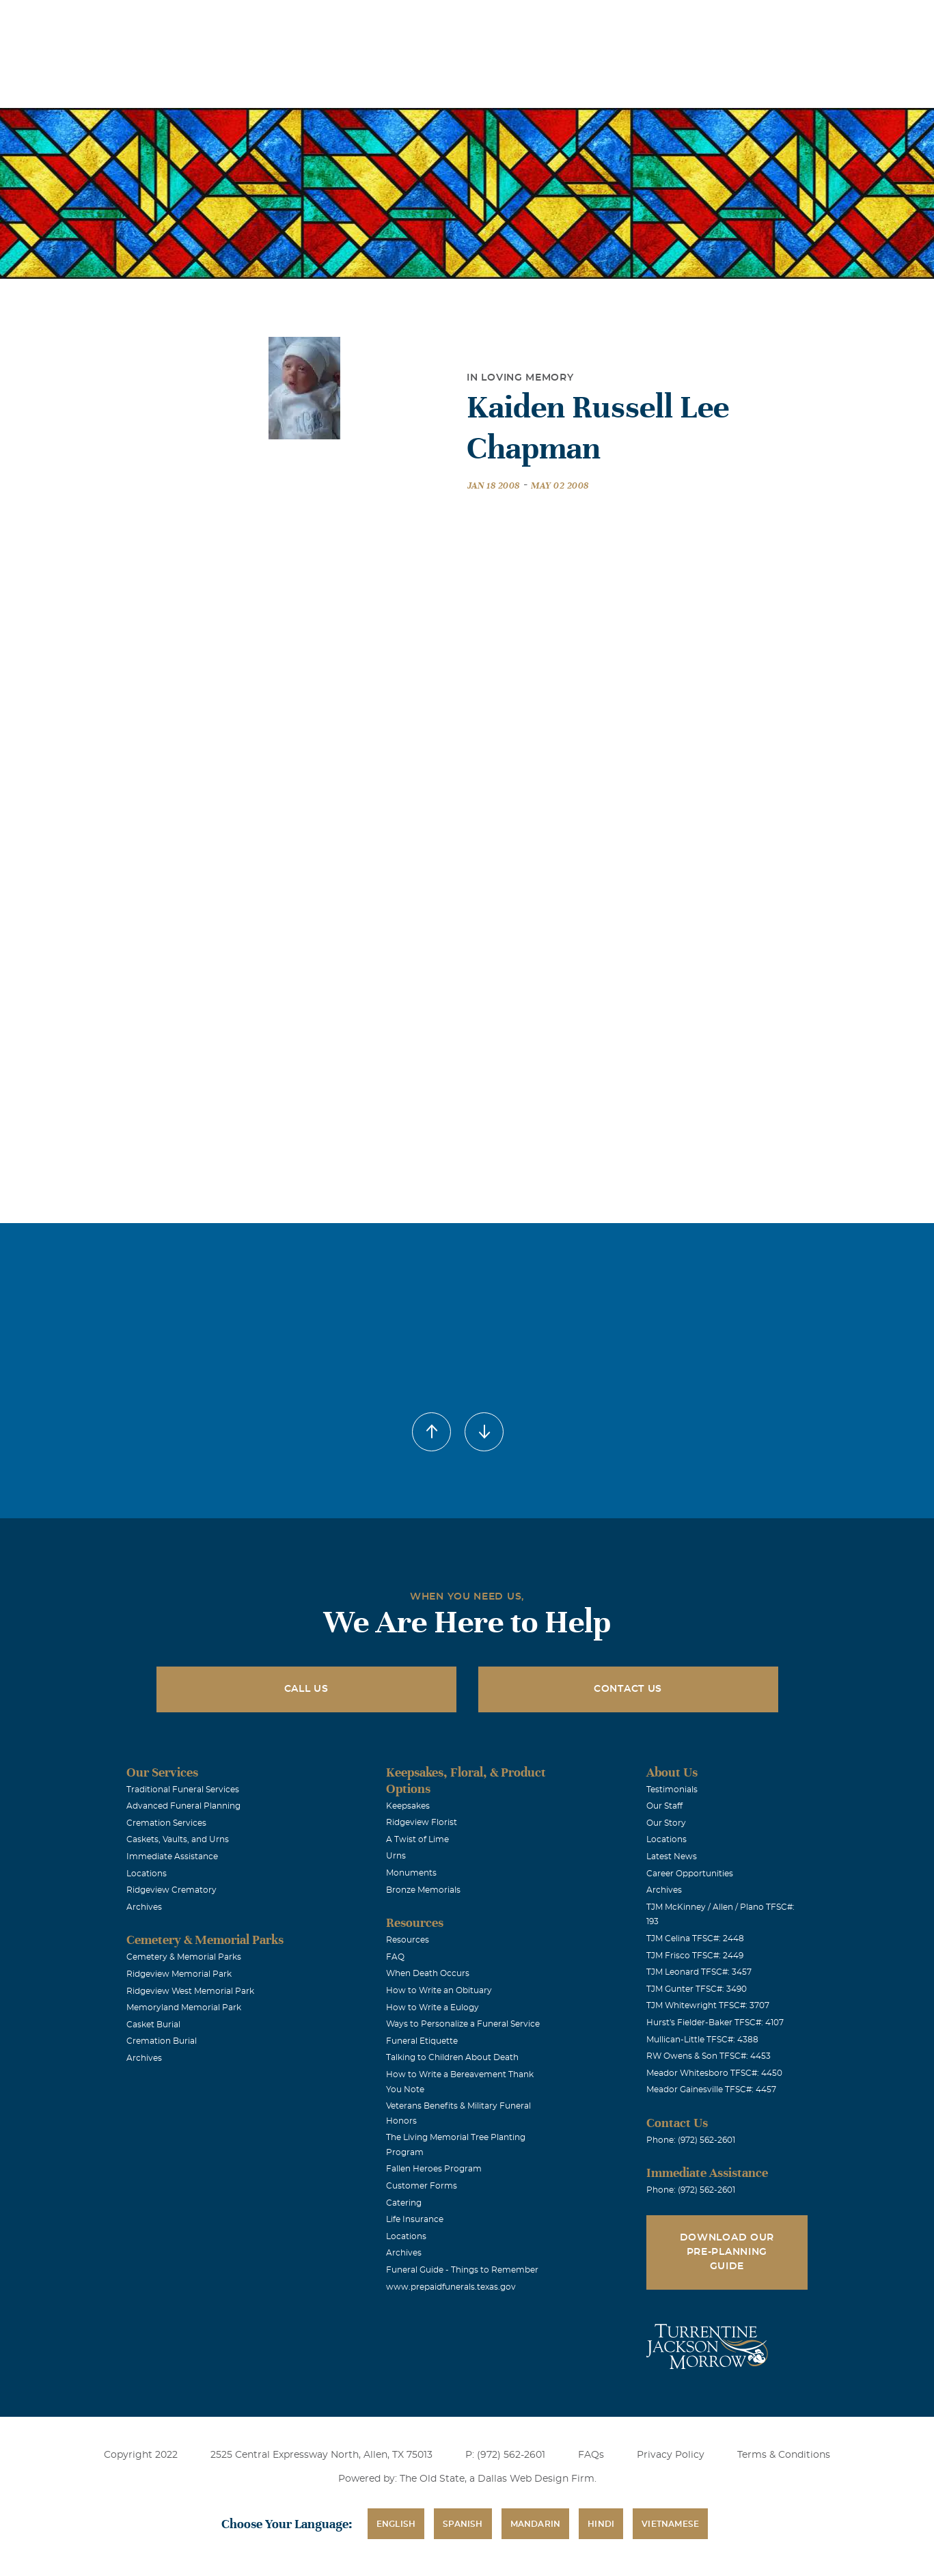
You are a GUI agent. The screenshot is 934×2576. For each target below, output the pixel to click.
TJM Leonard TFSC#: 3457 (699, 1972)
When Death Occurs (427, 1973)
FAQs (591, 2455)
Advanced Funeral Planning (183, 1806)
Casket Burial (153, 2024)
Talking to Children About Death (452, 2057)
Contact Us (628, 1689)
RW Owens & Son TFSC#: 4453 (708, 2056)
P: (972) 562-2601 (505, 2455)
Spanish (462, 2524)
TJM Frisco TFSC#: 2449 (694, 1955)
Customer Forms (421, 2186)
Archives (144, 1907)
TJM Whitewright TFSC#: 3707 (707, 2005)
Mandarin (535, 2524)
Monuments (411, 1873)
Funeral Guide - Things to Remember (462, 2270)
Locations (497, 19)
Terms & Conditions (783, 2455)
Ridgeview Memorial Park (179, 1974)
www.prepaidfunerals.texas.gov (451, 2287)
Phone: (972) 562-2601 (690, 2140)
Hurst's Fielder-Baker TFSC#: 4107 (715, 2022)
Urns (396, 1856)
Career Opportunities (689, 1873)
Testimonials (672, 1789)
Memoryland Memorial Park (183, 2007)
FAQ (395, 1957)
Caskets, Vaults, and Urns (177, 1839)
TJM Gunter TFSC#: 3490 (696, 1989)
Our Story (666, 1823)
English (395, 2524)
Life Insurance (414, 2219)
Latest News (671, 1856)
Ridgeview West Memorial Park (190, 1991)
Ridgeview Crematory (171, 1890)
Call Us (306, 1689)
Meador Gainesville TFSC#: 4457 (711, 2089)
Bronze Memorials (423, 1890)
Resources (407, 1940)
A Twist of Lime (417, 1839)
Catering (404, 2203)
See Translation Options (670, 21)
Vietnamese (670, 2524)
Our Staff (664, 1806)
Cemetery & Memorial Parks (183, 1957)
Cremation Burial (161, 2041)
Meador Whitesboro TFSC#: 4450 (714, 2073)
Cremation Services (166, 1823)
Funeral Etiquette (422, 2041)
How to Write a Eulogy (432, 2007)
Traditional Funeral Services (182, 1789)
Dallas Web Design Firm (536, 2479)
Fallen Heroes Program (434, 2169)
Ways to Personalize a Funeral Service (463, 2024)
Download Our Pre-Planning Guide (727, 2252)
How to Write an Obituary (439, 1990)
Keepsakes (408, 1806)
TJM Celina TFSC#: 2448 (695, 1938)
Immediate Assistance (172, 1856)
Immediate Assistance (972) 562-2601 (816, 19)
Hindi (601, 2524)
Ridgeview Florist (421, 1822)
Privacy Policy (670, 2455)
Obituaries (573, 19)
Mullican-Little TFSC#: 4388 (702, 2040)
